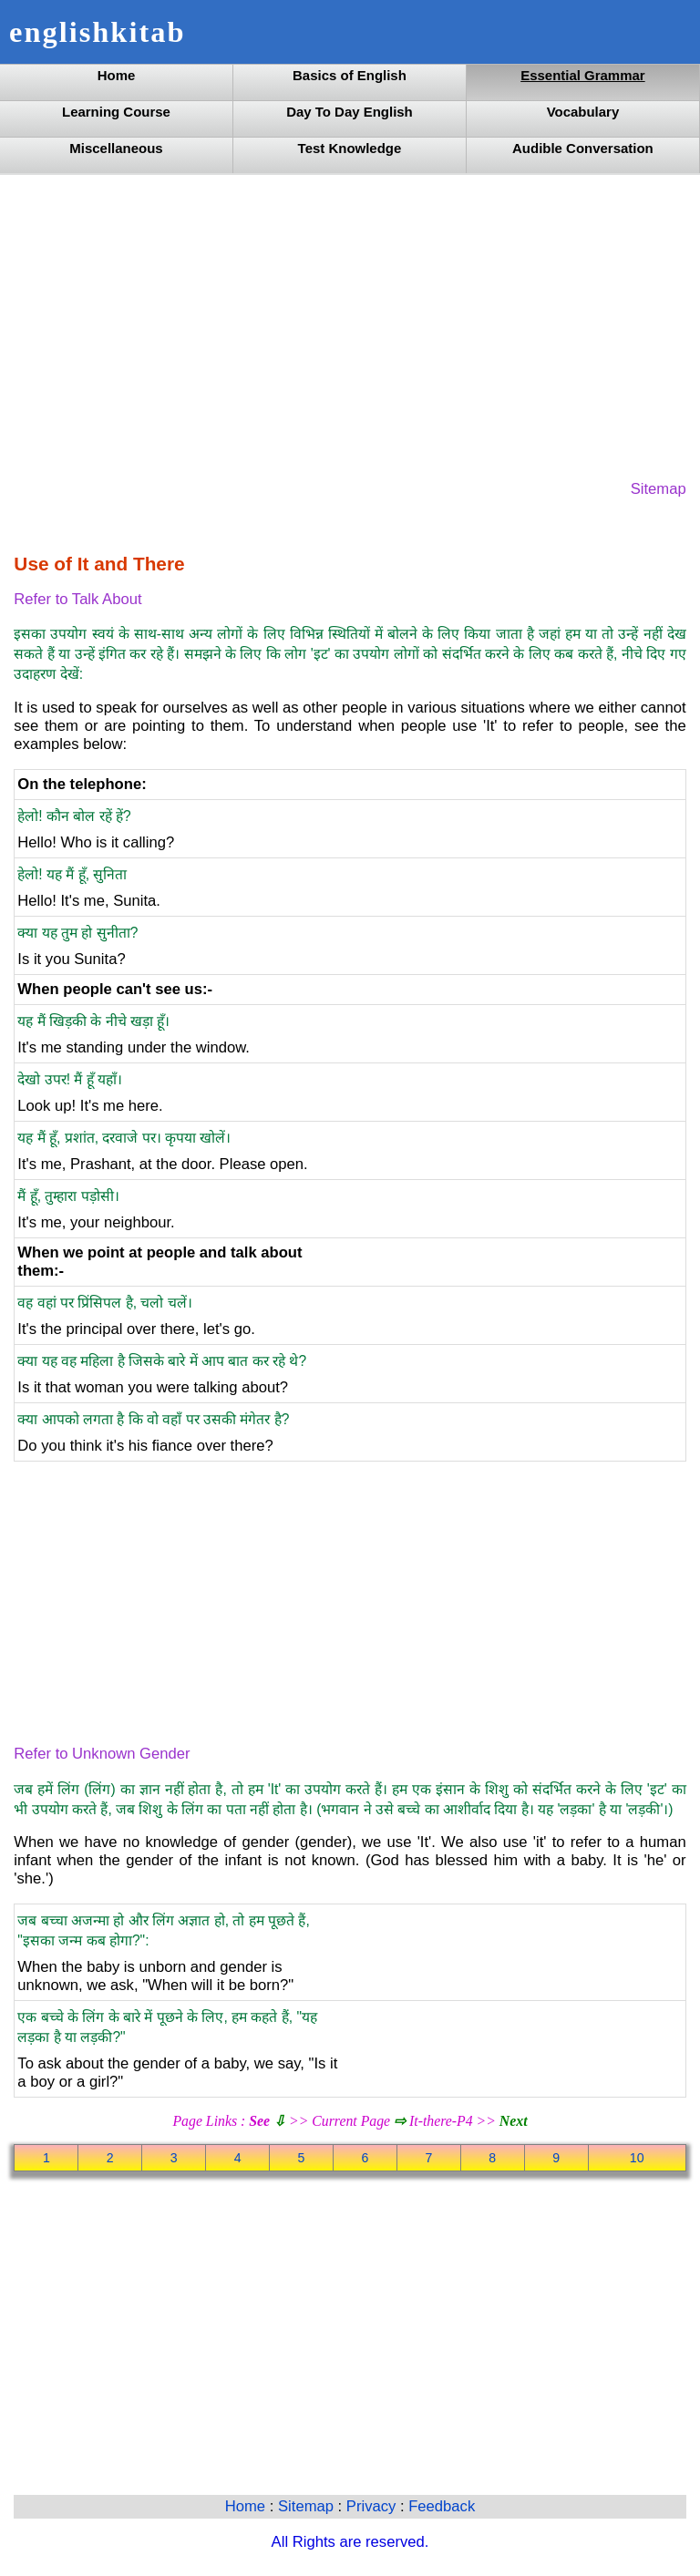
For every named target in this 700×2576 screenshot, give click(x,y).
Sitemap (658, 489)
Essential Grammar (582, 75)
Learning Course (116, 111)
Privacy (373, 2506)
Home (117, 75)
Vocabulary (583, 111)
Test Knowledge (350, 148)
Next (513, 2121)
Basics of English (350, 75)
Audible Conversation (583, 148)
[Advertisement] (349, 325)
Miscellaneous (115, 148)
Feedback (441, 2506)
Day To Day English (349, 111)
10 (637, 2157)
